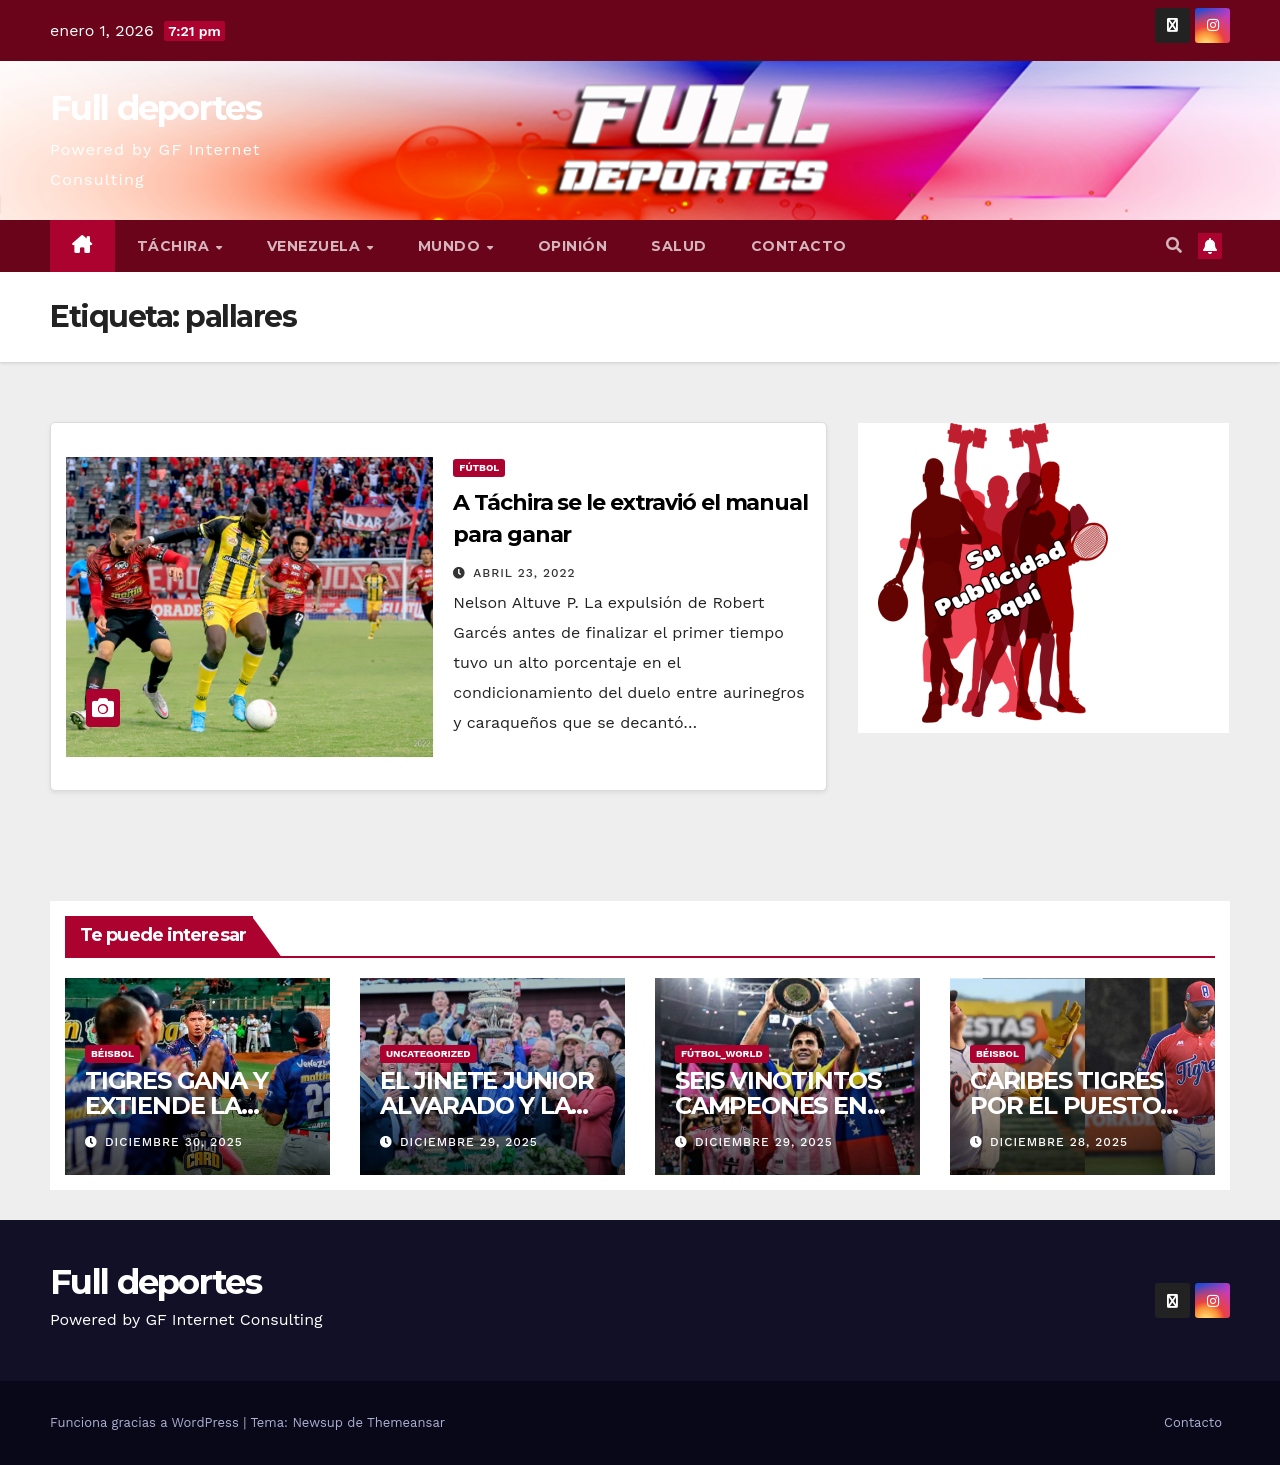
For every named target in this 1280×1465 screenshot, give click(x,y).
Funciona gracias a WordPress (146, 1422)
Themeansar (406, 1422)
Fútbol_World (722, 1053)
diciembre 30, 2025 (174, 1142)
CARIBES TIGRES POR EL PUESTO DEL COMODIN (1066, 1105)
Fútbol (479, 467)
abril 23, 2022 (524, 573)
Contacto (799, 246)
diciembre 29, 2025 (469, 1142)
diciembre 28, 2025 (1059, 1142)
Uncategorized (428, 1053)
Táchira (175, 246)
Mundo (451, 246)
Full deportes (155, 108)
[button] (1174, 245)
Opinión (573, 246)
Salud (679, 246)
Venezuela (316, 246)
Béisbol (112, 1053)
